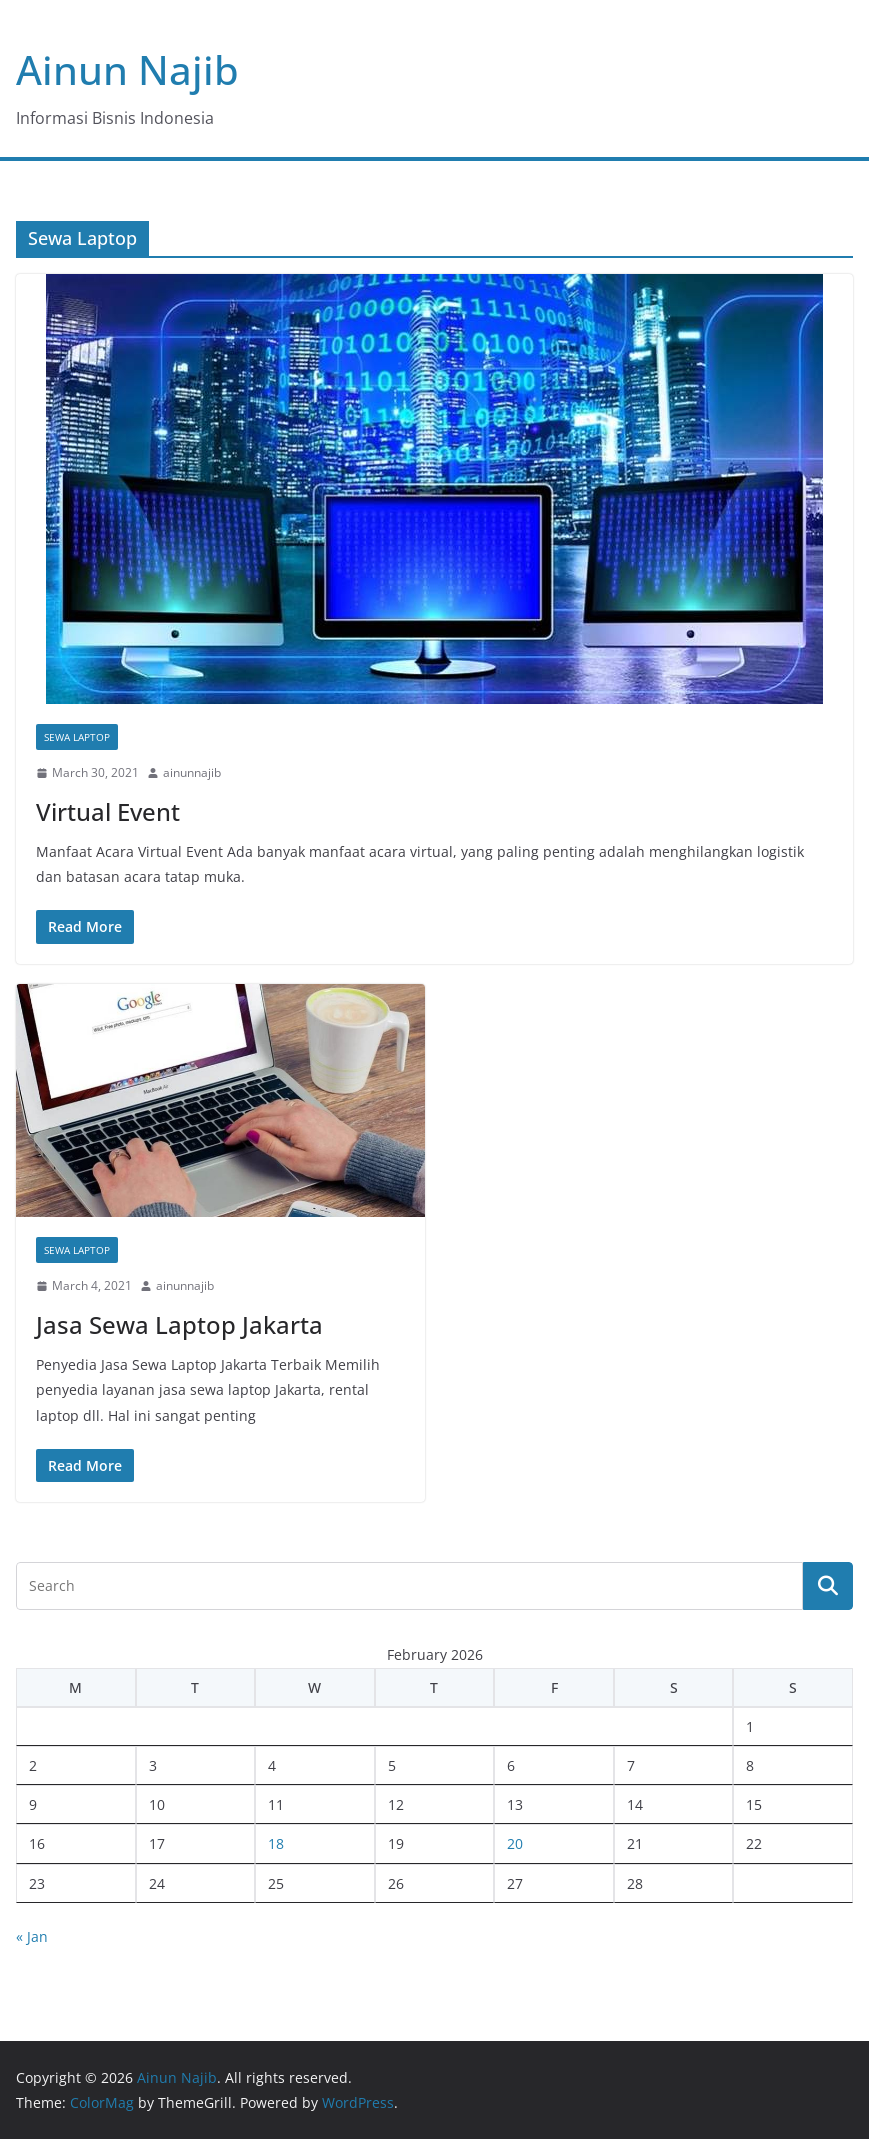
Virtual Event (108, 811)
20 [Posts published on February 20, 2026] (515, 1843)
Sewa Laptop (77, 737)
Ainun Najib (127, 69)
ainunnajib (192, 772)
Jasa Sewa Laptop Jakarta (179, 1324)
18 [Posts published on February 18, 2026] (276, 1843)
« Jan (32, 1936)
